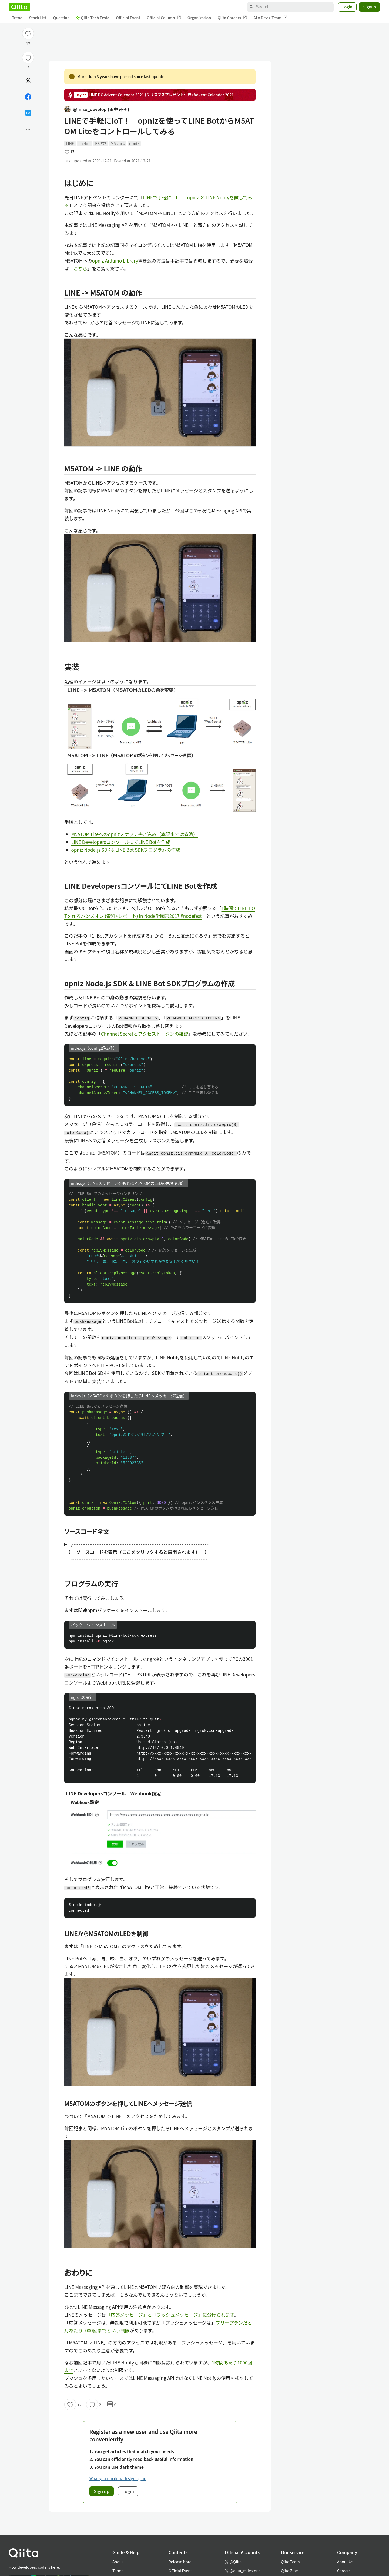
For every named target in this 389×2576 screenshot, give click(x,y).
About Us (345, 2561)
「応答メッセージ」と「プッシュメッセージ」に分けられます (170, 2314)
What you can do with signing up (117, 2478)
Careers (343, 2570)
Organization (199, 17)
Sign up (101, 2491)
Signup (369, 6)
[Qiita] (19, 7)
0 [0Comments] (111, 2404)
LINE (70, 143)
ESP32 (100, 143)
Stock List (37, 17)
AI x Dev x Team (270, 18)
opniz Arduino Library (115, 260)
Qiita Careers (232, 18)
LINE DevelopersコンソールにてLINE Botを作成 (120, 841)
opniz (134, 143)
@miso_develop (96, 109)
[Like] (28, 33)
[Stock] (28, 57)
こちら (80, 268)
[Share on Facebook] (28, 97)
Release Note (180, 2561)
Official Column (164, 18)
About (117, 2561)
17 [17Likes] (28, 43)
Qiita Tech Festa (92, 17)
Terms (117, 2570)
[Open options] (28, 129)
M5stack (117, 143)
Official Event (128, 17)
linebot (84, 143)
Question (61, 17)
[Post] (28, 80)
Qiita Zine (289, 2570)
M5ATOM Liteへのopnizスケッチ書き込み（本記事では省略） (134, 834)
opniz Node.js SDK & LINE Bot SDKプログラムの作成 (125, 849)
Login (347, 6)
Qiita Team (290, 2561)
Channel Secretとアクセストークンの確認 (144, 1033)
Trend (17, 17)
